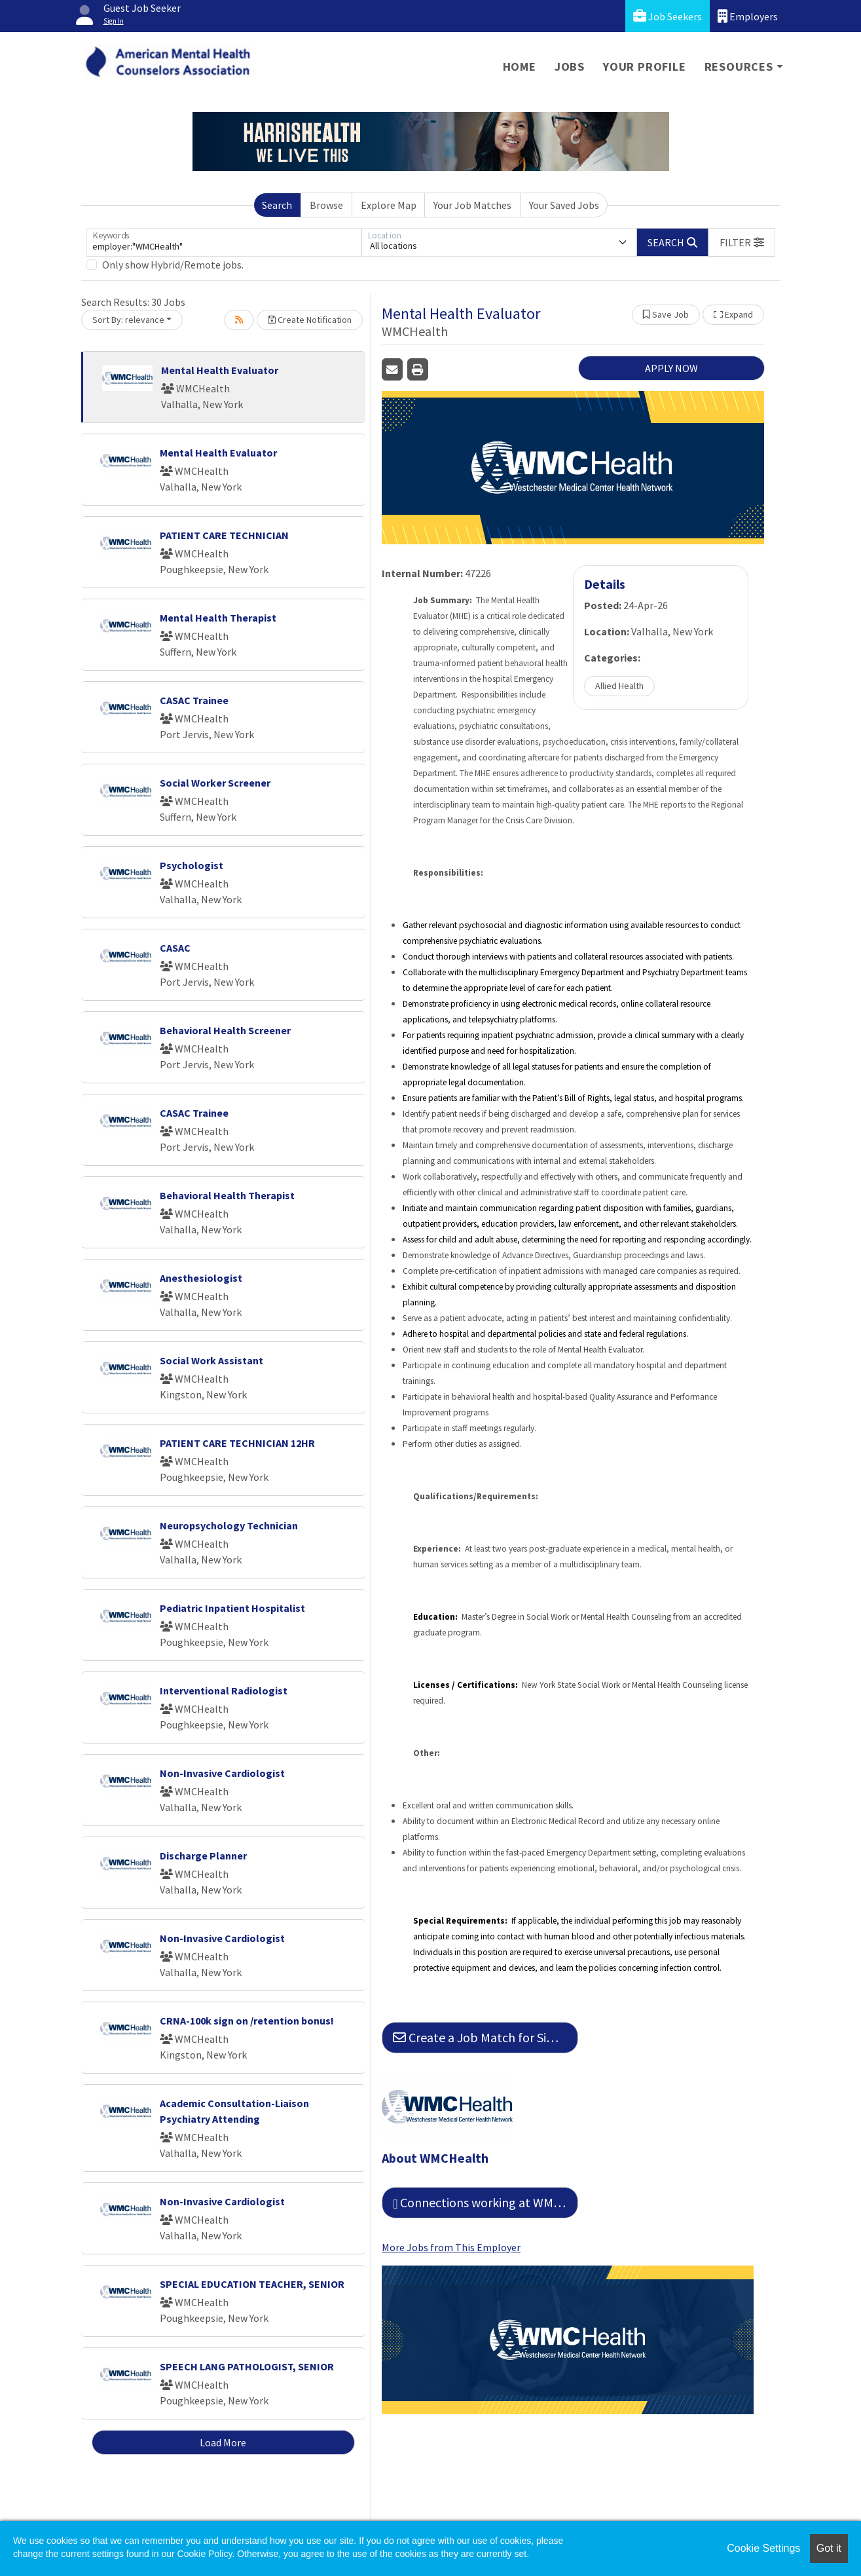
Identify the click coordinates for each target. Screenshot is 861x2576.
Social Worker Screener (215, 782)
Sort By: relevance (128, 320)
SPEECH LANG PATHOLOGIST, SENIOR (247, 2366)
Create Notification (310, 320)
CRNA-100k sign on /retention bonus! (247, 2020)
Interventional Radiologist (223, 1690)
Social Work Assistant (211, 1360)
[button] (741, 242)
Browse (326, 205)
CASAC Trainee (194, 700)
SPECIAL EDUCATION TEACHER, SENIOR (252, 2283)
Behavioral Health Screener (225, 1030)
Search (277, 205)
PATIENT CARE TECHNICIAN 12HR (237, 1442)
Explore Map (388, 205)
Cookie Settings (763, 2548)
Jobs (570, 66)
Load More (223, 2442)
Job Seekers (667, 16)
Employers (748, 16)
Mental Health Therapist (218, 617)
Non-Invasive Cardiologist (222, 1773)
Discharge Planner (203, 1855)
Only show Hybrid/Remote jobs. (173, 264)
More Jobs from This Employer (451, 2247)
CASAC (175, 947)
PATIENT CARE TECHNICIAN (224, 535)
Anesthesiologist (201, 1277)
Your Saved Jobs (564, 205)
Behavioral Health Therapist (227, 1195)
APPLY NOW (671, 368)
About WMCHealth (435, 2158)
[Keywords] (223, 242)
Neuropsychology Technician (229, 1525)
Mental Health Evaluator (219, 370)
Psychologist (191, 865)
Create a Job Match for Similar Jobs (485, 2037)
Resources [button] (739, 66)
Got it (828, 2548)
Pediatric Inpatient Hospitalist (232, 1608)
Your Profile (644, 66)
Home (519, 66)
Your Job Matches (472, 205)
